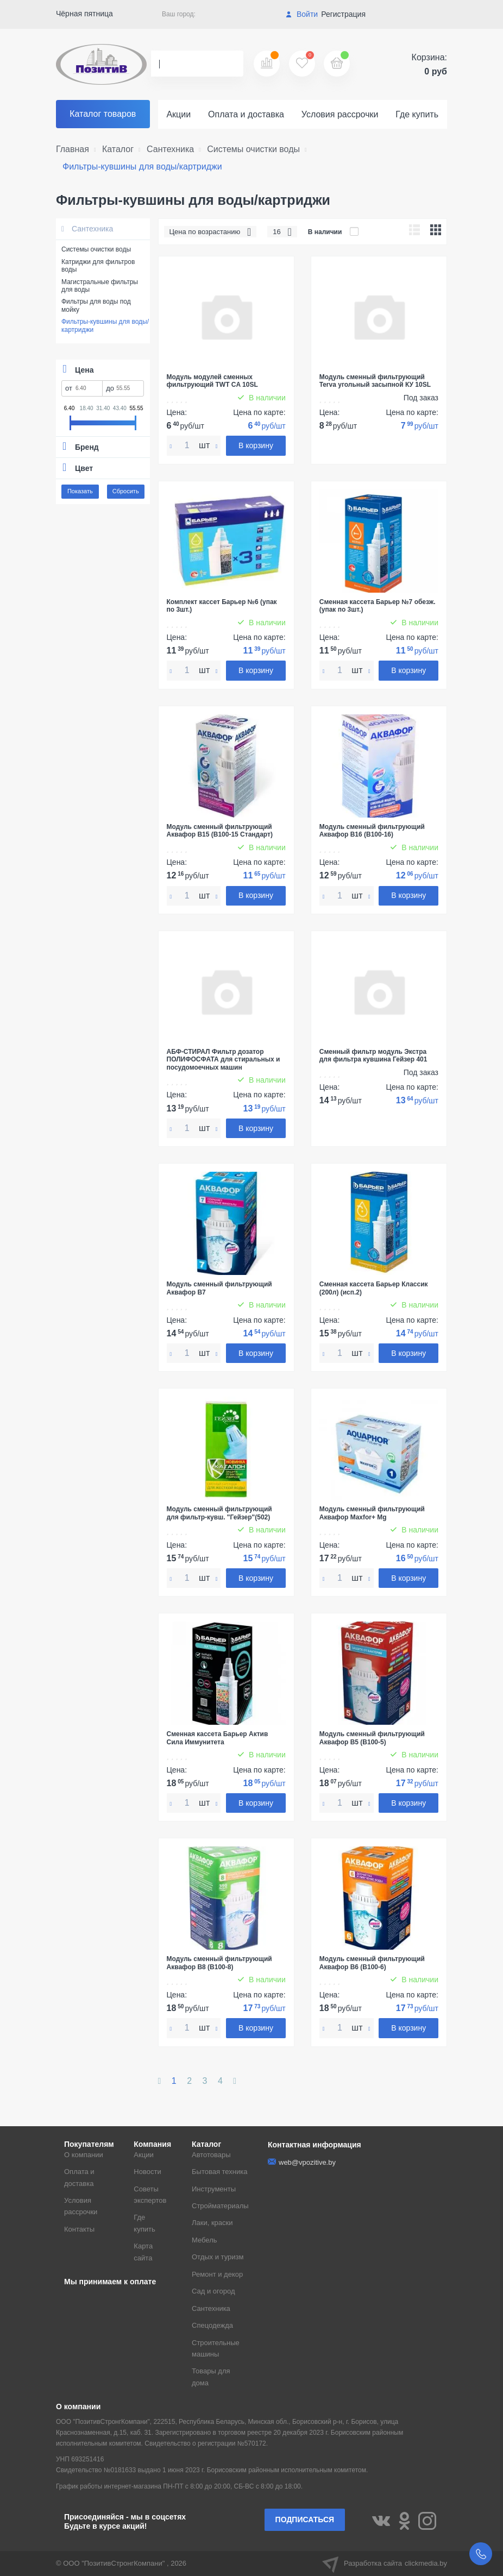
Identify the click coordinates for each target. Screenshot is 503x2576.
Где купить (416, 114)
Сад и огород (213, 2291)
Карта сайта (143, 2251)
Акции (178, 114)
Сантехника (87, 228)
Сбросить (125, 491)
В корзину (255, 445)
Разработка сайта (384, 2563)
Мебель (204, 2240)
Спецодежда (212, 2325)
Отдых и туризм (217, 2257)
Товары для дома (211, 2376)
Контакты (79, 2229)
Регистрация (343, 14)
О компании (83, 2155)
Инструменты (214, 2189)
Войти (302, 14)
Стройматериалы (220, 2206)
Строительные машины (216, 2348)
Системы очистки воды (96, 249)
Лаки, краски (212, 2223)
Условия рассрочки (340, 114)
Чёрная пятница (84, 13)
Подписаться (304, 2519)
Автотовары (211, 2155)
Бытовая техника (219, 2171)
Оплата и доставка (246, 114)
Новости (147, 2171)
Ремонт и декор (217, 2274)
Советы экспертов (150, 2194)
